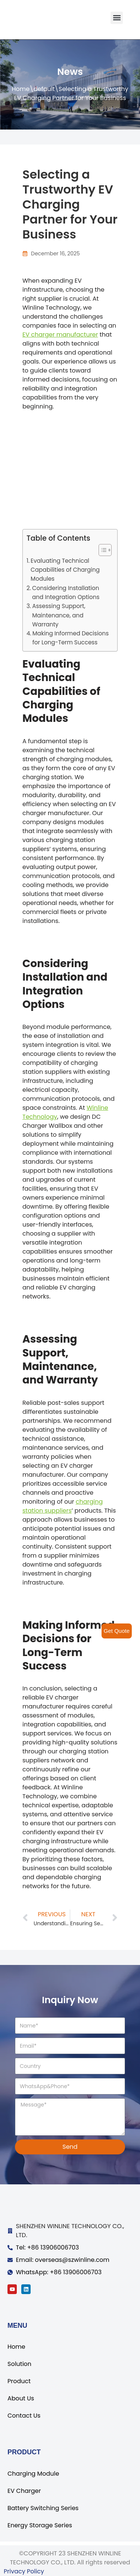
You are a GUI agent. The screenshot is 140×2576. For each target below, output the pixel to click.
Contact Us (23, 2415)
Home (20, 89)
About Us (20, 2398)
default (44, 89)
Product (19, 2381)
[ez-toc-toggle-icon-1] (101, 550)
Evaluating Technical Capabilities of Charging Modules (65, 570)
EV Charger (24, 2491)
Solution (19, 2364)
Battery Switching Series (42, 2508)
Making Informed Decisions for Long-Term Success (70, 637)
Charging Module (33, 2473)
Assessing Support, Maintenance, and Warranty (58, 615)
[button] (117, 18)
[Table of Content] (105, 550)
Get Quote (117, 1631)
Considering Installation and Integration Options (66, 592)
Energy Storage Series (39, 2525)
